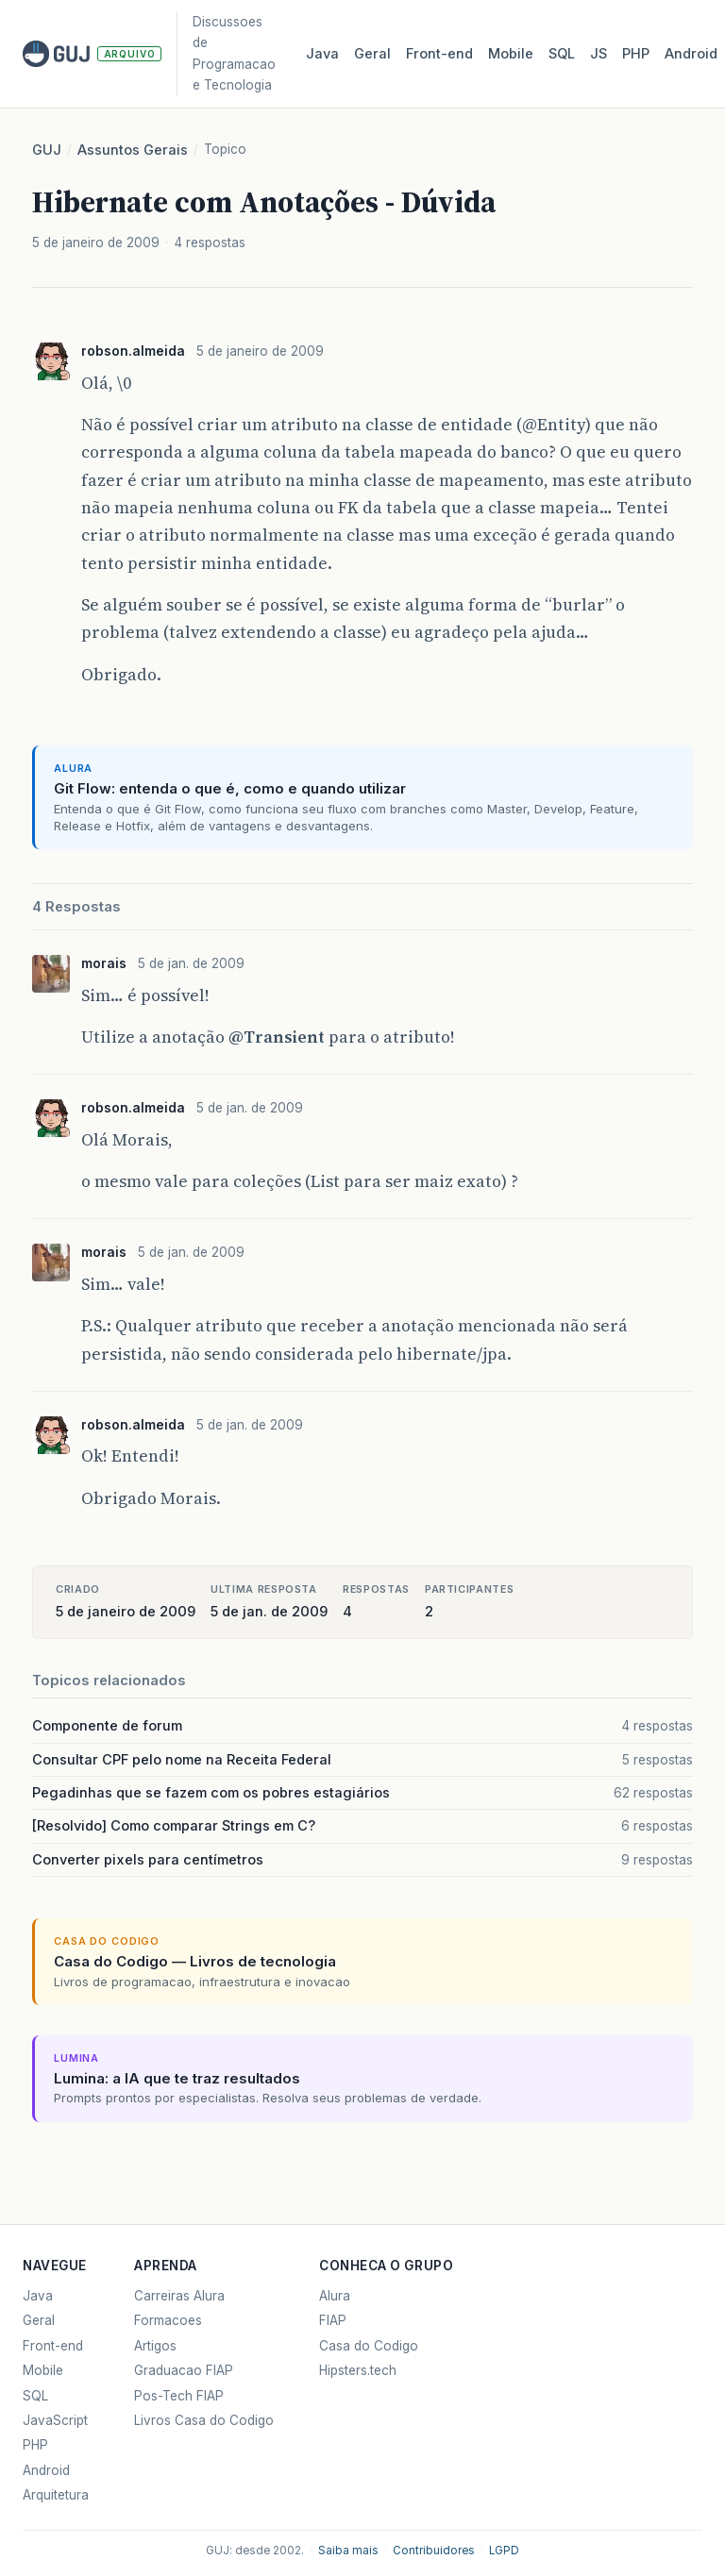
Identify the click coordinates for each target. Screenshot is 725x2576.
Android (691, 53)
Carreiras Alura (179, 2295)
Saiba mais (348, 2550)
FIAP (332, 2320)
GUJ (46, 150)
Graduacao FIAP (183, 2370)
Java (322, 53)
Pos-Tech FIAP (179, 2395)
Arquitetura (56, 2494)
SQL (561, 53)
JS (598, 53)
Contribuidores (434, 2550)
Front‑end (439, 53)
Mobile (510, 53)
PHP (635, 53)
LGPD (504, 2550)
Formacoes (168, 2320)
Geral (372, 53)
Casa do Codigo (368, 2345)
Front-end (53, 2345)
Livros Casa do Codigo (204, 2420)
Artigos (155, 2345)
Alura (334, 2295)
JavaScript (55, 2420)
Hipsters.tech (357, 2370)
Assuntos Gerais (132, 150)
